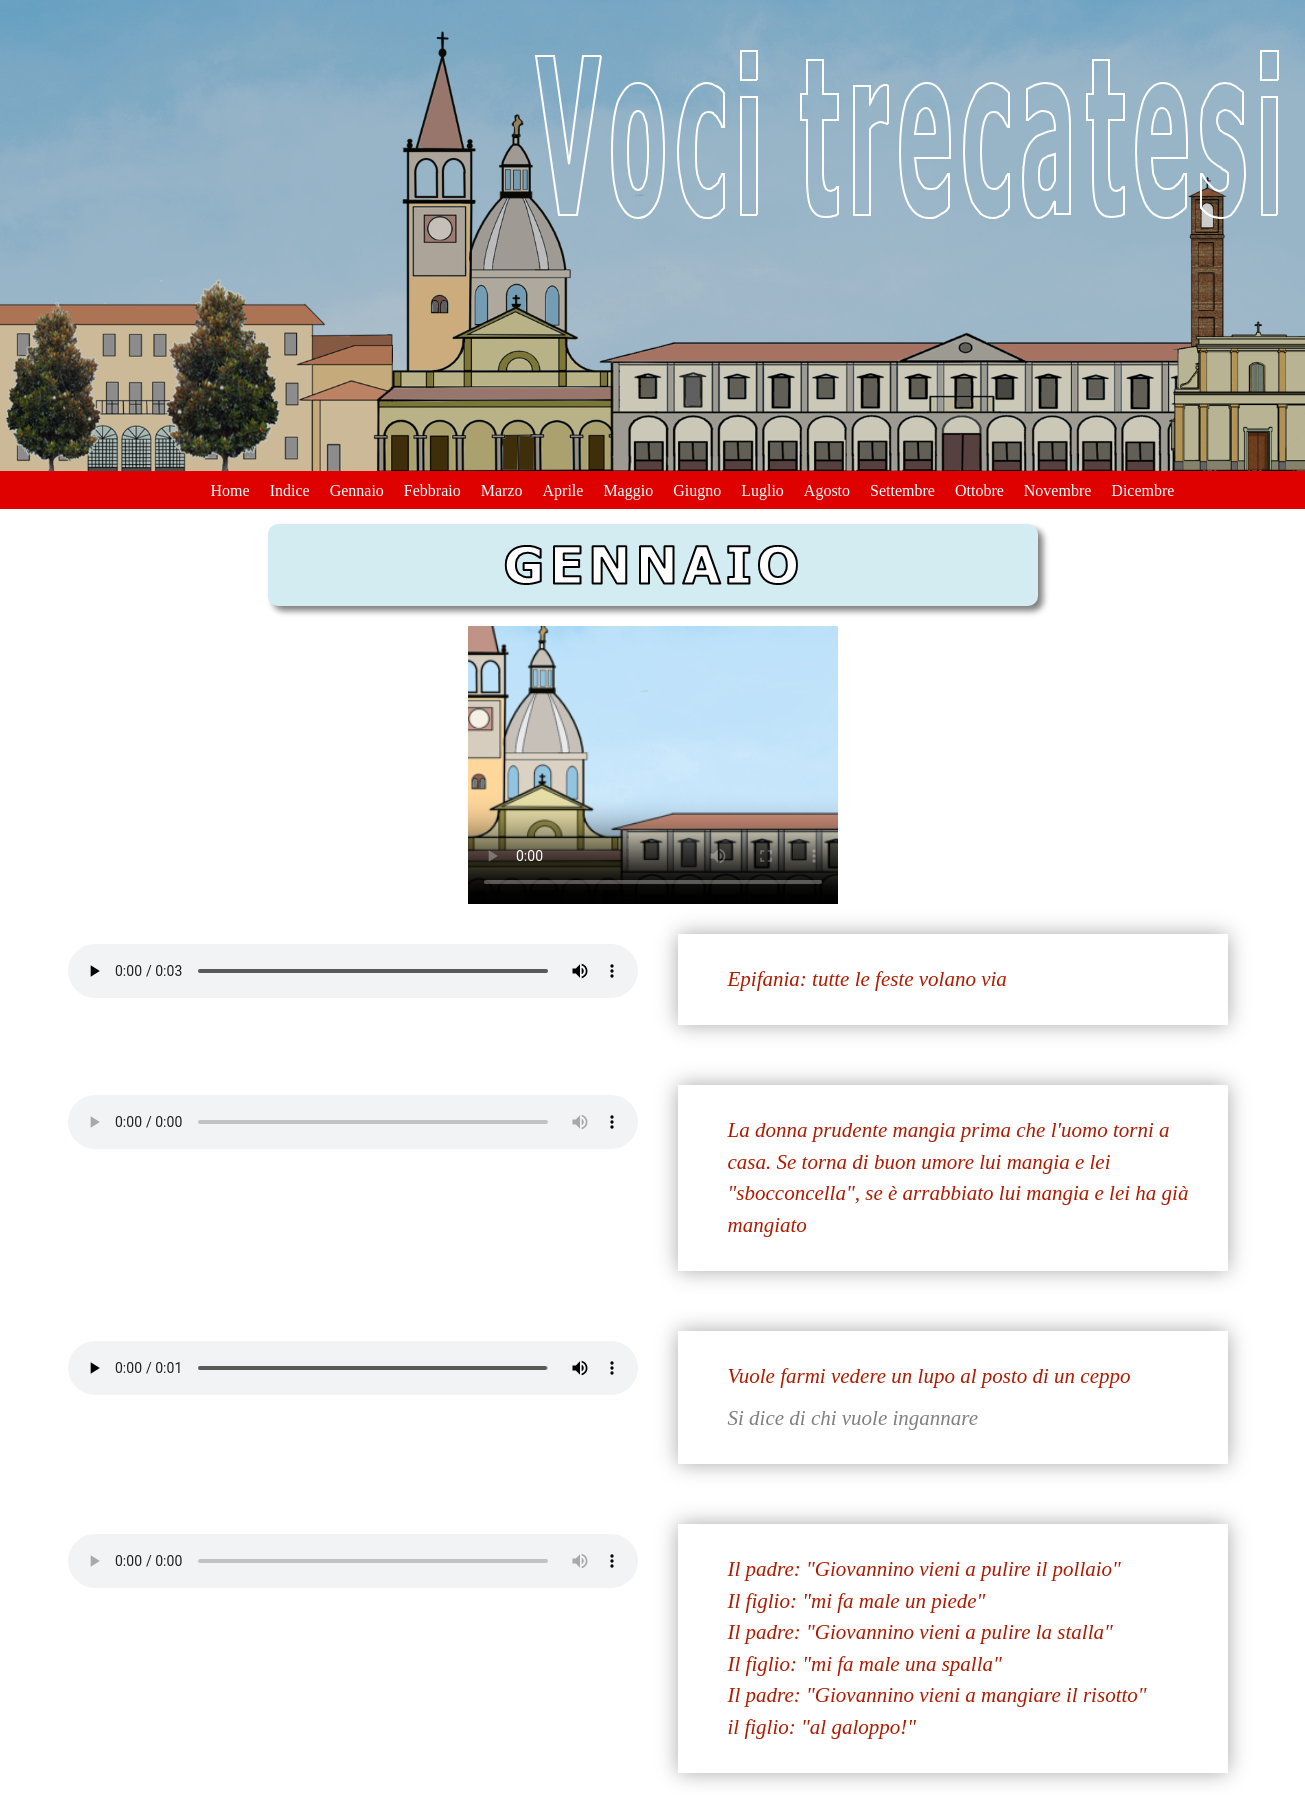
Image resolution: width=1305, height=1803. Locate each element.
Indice (290, 490)
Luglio (762, 490)
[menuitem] (230, 488)
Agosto (827, 490)
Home (230, 490)
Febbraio (432, 490)
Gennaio (357, 490)
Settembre (902, 490)
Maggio (628, 490)
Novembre (1058, 490)
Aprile (563, 490)
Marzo (502, 490)
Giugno (697, 490)
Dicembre (1142, 490)
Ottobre (979, 490)
